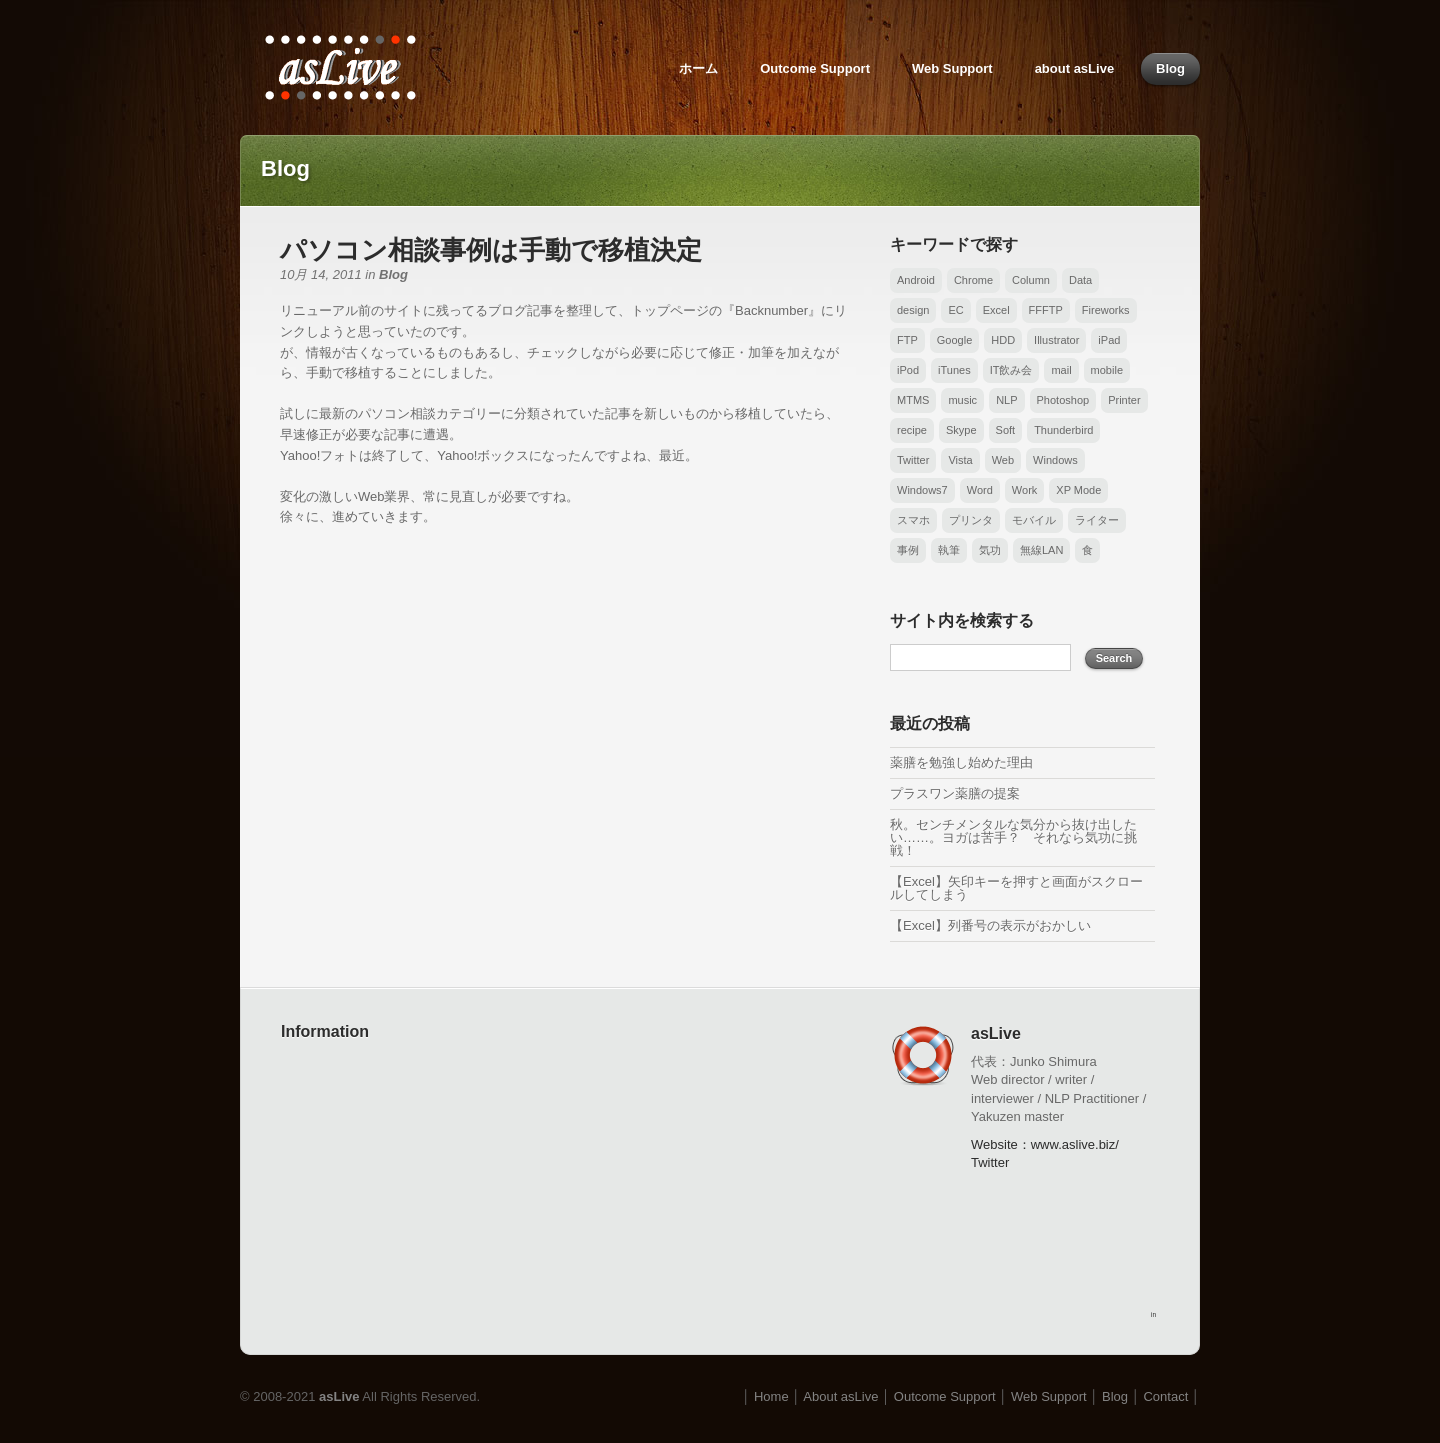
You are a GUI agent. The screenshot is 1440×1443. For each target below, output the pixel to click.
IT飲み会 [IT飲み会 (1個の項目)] (1011, 370)
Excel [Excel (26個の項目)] (996, 310)
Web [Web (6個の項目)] (1003, 460)
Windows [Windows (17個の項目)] (1055, 460)
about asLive (1074, 68)
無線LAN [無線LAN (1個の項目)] (1041, 550)
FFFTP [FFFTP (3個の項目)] (1046, 310)
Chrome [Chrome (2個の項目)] (973, 280)
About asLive (840, 1396)
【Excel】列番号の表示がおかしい (990, 925)
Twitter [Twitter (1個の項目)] (913, 460)
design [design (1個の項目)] (913, 310)
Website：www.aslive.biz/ (1045, 1144)
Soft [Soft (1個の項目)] (1006, 430)
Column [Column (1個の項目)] (1031, 280)
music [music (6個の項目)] (962, 400)
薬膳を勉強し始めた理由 (961, 762)
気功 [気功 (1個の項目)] (990, 550)
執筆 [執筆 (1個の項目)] (949, 550)
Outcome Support (815, 68)
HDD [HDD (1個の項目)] (1003, 340)
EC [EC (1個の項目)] (955, 310)
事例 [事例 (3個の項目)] (908, 550)
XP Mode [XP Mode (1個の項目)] (1078, 490)
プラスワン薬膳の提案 (955, 793)
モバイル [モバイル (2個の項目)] (1034, 520)
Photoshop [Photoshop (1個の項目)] (1063, 400)
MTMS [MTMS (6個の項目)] (913, 400)
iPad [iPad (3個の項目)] (1109, 340)
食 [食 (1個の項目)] (1087, 550)
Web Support (952, 68)
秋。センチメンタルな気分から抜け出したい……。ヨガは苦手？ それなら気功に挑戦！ (1013, 837)
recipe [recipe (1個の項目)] (912, 430)
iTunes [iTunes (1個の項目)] (954, 370)
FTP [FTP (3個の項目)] (907, 340)
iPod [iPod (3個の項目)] (908, 370)
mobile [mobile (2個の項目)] (1107, 370)
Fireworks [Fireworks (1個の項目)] (1106, 310)
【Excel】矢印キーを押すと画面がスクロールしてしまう (1016, 888)
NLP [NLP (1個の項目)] (1006, 400)
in (1153, 1314)
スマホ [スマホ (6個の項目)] (913, 520)
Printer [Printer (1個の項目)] (1124, 400)
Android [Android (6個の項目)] (916, 280)
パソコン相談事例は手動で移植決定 (491, 250)
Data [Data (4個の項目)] (1080, 280)
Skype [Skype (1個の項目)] (961, 430)
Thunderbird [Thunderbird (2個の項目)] (1063, 430)
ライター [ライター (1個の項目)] (1097, 520)
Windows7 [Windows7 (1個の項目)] (922, 490)
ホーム (698, 68)
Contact (1165, 1396)
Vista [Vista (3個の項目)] (960, 460)
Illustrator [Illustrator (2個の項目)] (1056, 340)
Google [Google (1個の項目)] (954, 340)
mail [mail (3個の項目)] (1061, 370)
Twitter (990, 1162)
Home (771, 1396)
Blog (1170, 68)
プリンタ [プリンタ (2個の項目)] (971, 520)
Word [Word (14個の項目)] (980, 490)
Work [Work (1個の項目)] (1024, 490)
